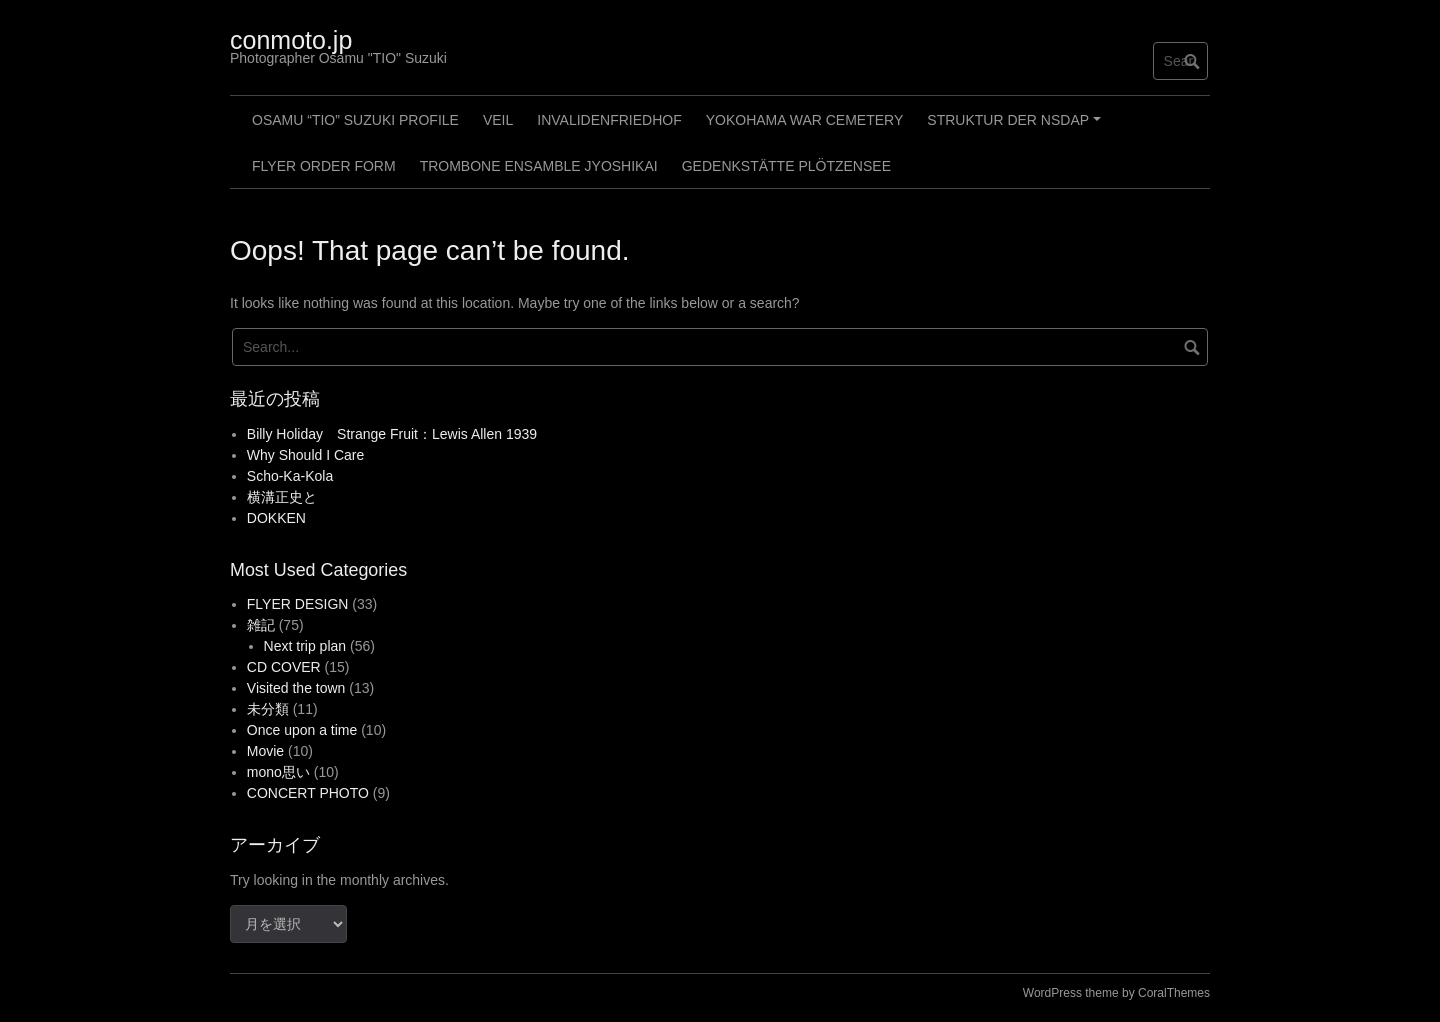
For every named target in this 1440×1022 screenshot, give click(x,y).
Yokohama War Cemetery (805, 120)
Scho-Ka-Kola (290, 476)
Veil (498, 120)
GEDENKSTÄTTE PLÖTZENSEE (786, 166)
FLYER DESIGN (298, 604)
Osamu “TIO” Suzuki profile (355, 120)
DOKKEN (276, 518)
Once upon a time (302, 730)
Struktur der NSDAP (1016, 127)
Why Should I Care (306, 455)
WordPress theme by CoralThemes (1116, 993)
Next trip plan (305, 646)
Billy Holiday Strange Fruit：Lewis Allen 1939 (392, 434)
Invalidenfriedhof (609, 120)
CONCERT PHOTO (308, 793)
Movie (265, 751)
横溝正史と (282, 497)
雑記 (261, 625)
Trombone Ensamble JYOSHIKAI (539, 166)
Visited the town (296, 688)
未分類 (268, 709)
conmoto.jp (291, 40)
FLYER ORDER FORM (324, 166)
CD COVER (284, 667)
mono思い (278, 772)
